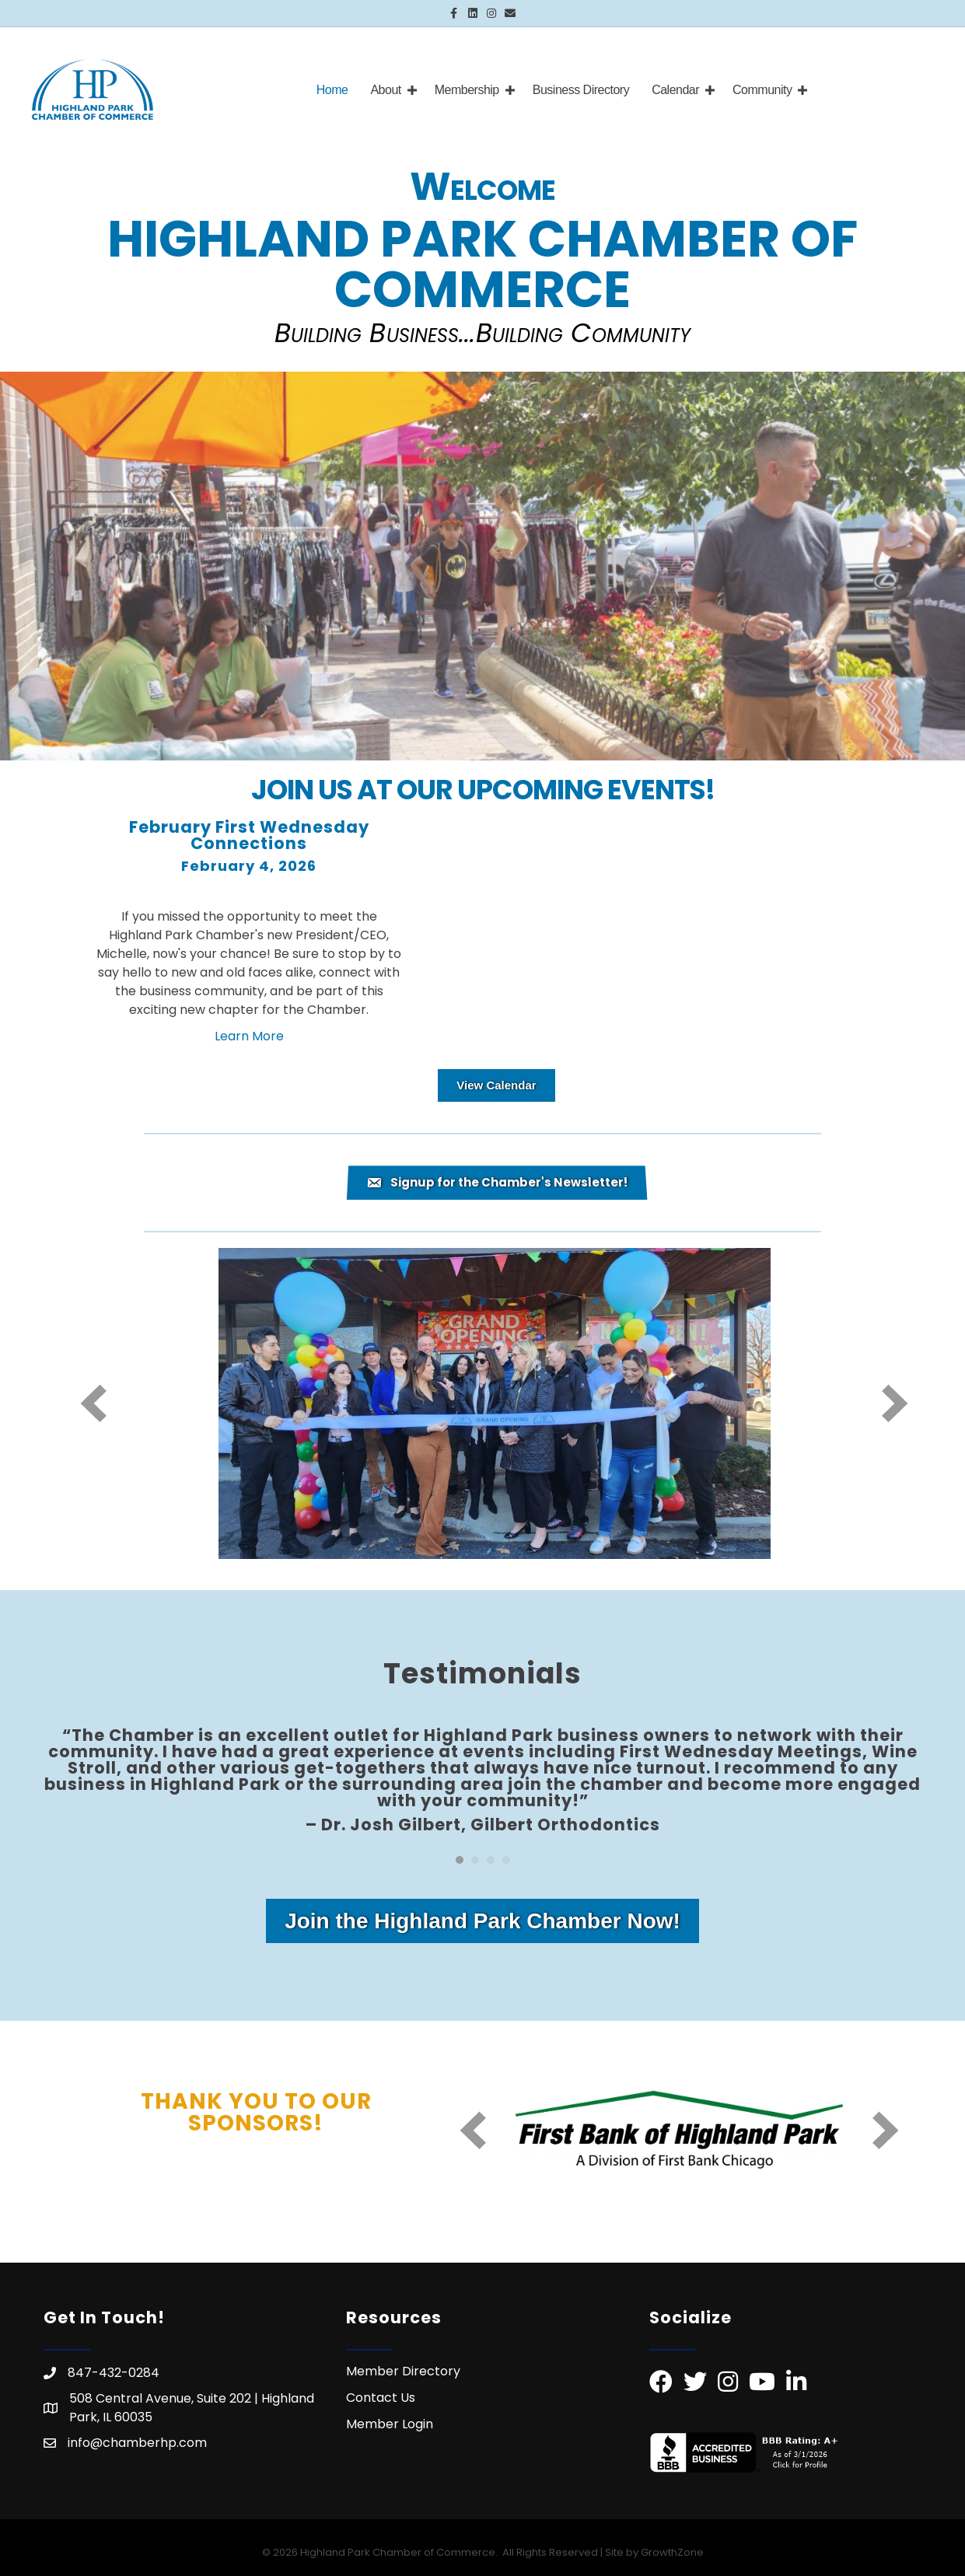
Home (332, 89)
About (385, 89)
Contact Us (380, 2397)
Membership (467, 89)
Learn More (249, 1036)
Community (762, 89)
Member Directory (403, 2371)
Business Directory (581, 89)
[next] (895, 1403)
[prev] (93, 1403)
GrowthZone (672, 2552)
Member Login (389, 2424)
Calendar (675, 89)
